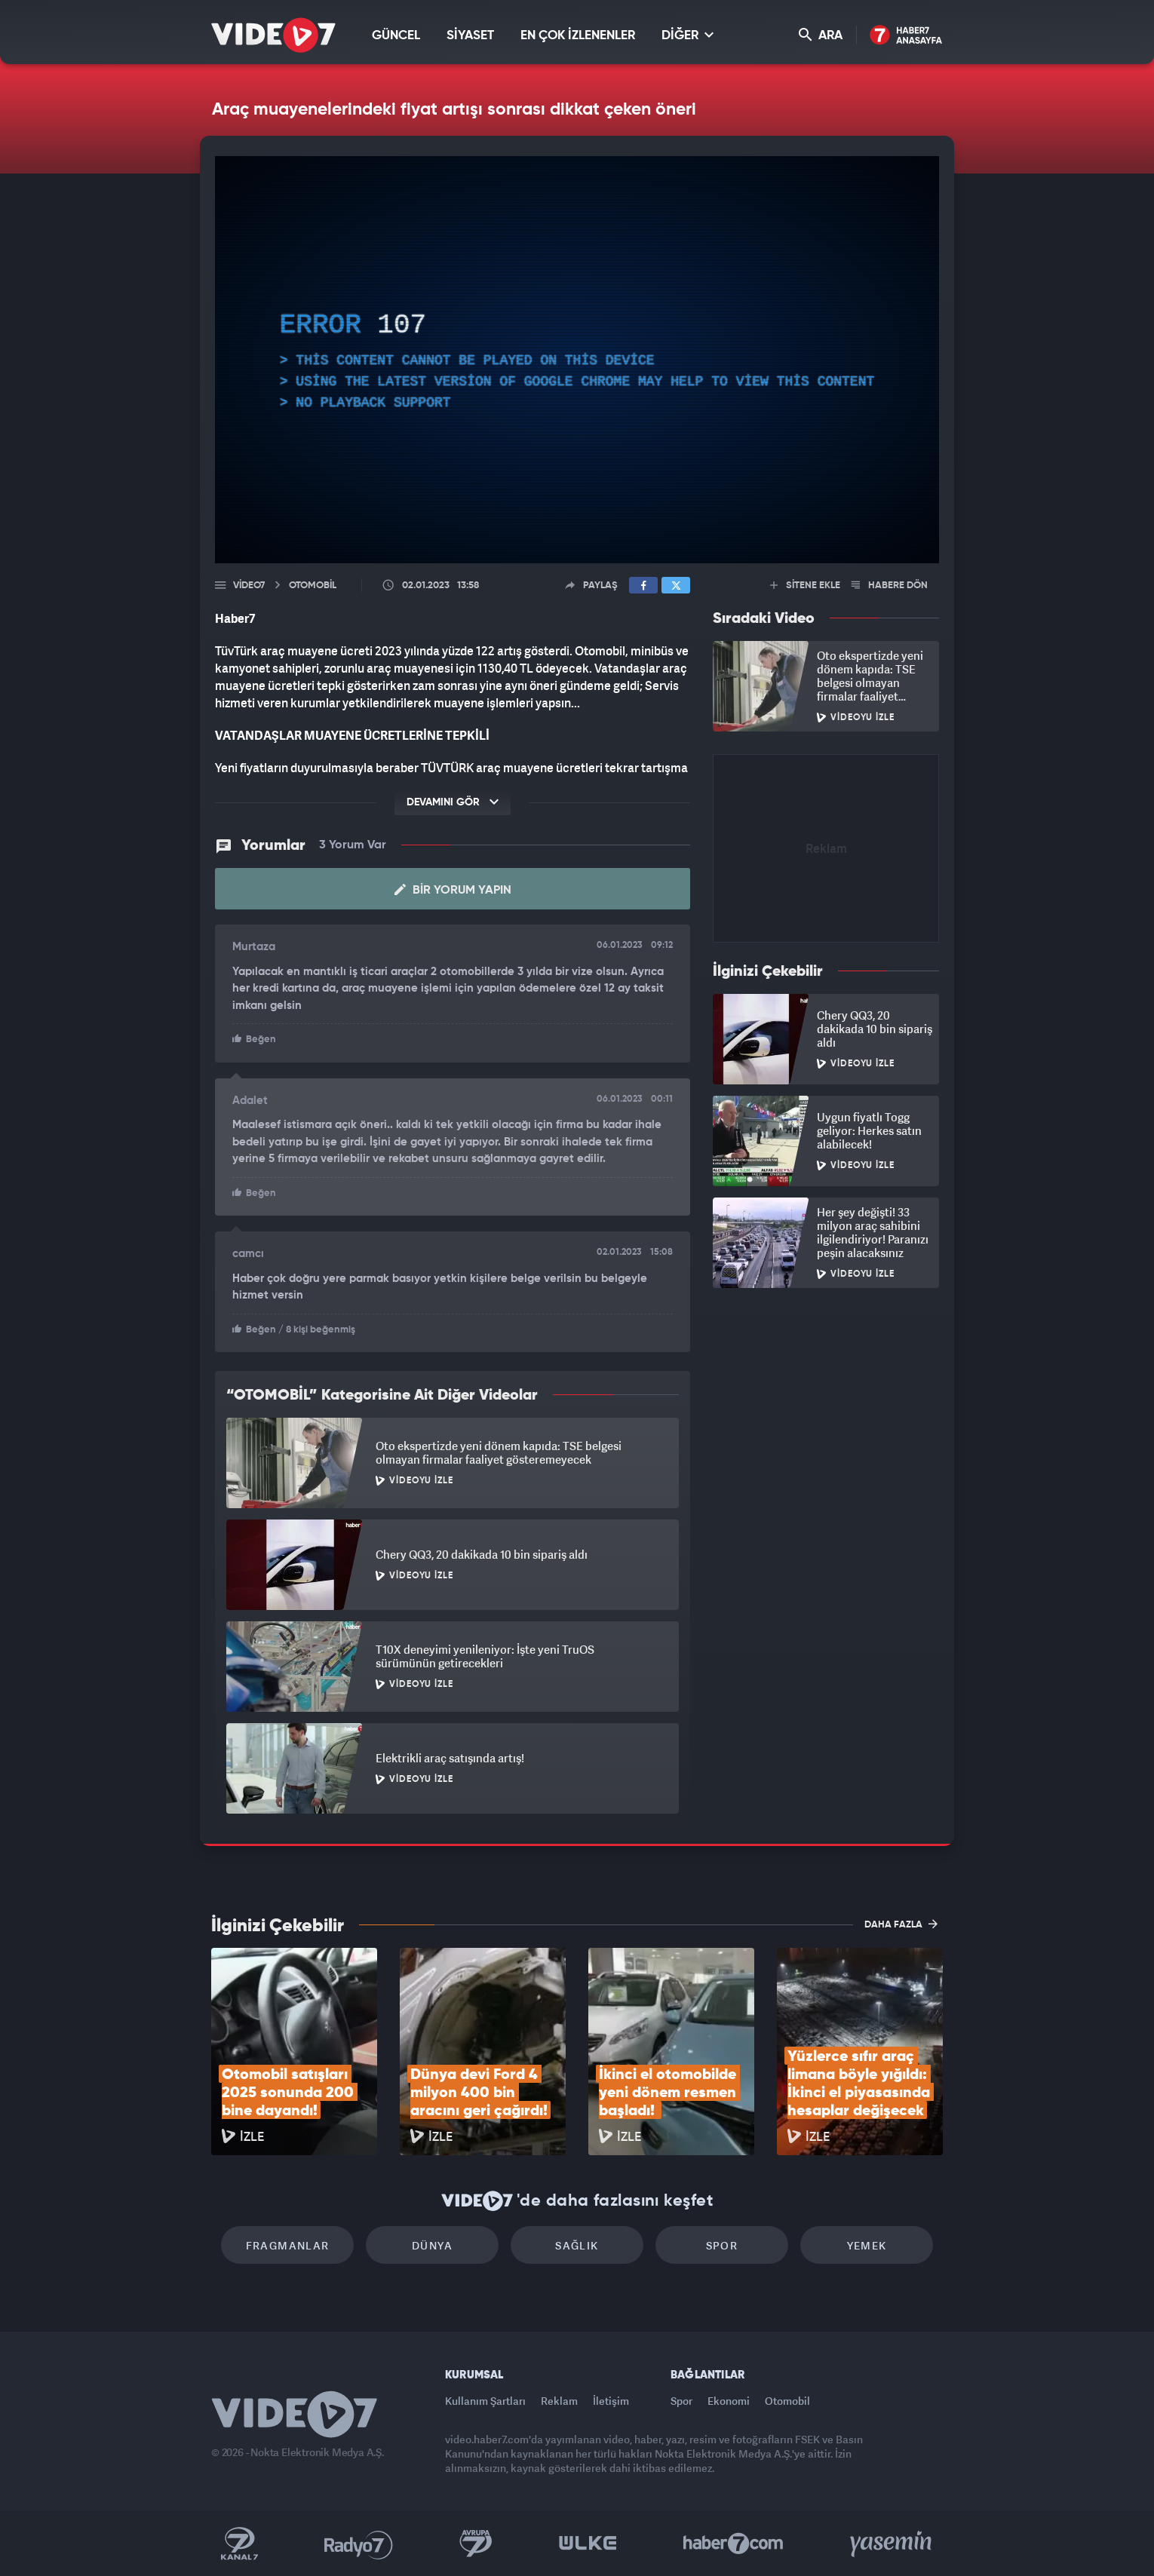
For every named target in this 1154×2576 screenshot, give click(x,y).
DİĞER (687, 35)
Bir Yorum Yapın (452, 889)
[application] (577, 359)
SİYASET (470, 35)
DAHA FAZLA (901, 1923)
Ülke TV (588, 2543)
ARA (820, 35)
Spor (722, 2245)
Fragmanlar (288, 2245)
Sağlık (576, 2245)
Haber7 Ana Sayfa (906, 36)
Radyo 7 (358, 2543)
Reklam (559, 2401)
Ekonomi (728, 2401)
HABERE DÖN (890, 585)
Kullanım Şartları (485, 2401)
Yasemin (892, 2543)
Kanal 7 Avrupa (476, 2543)
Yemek (867, 2245)
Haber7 (733, 2543)
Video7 (249, 585)
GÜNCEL (396, 35)
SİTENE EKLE (805, 585)
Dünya (432, 2245)
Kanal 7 (239, 2543)
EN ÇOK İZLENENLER (577, 35)
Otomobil (787, 2401)
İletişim (611, 2401)
